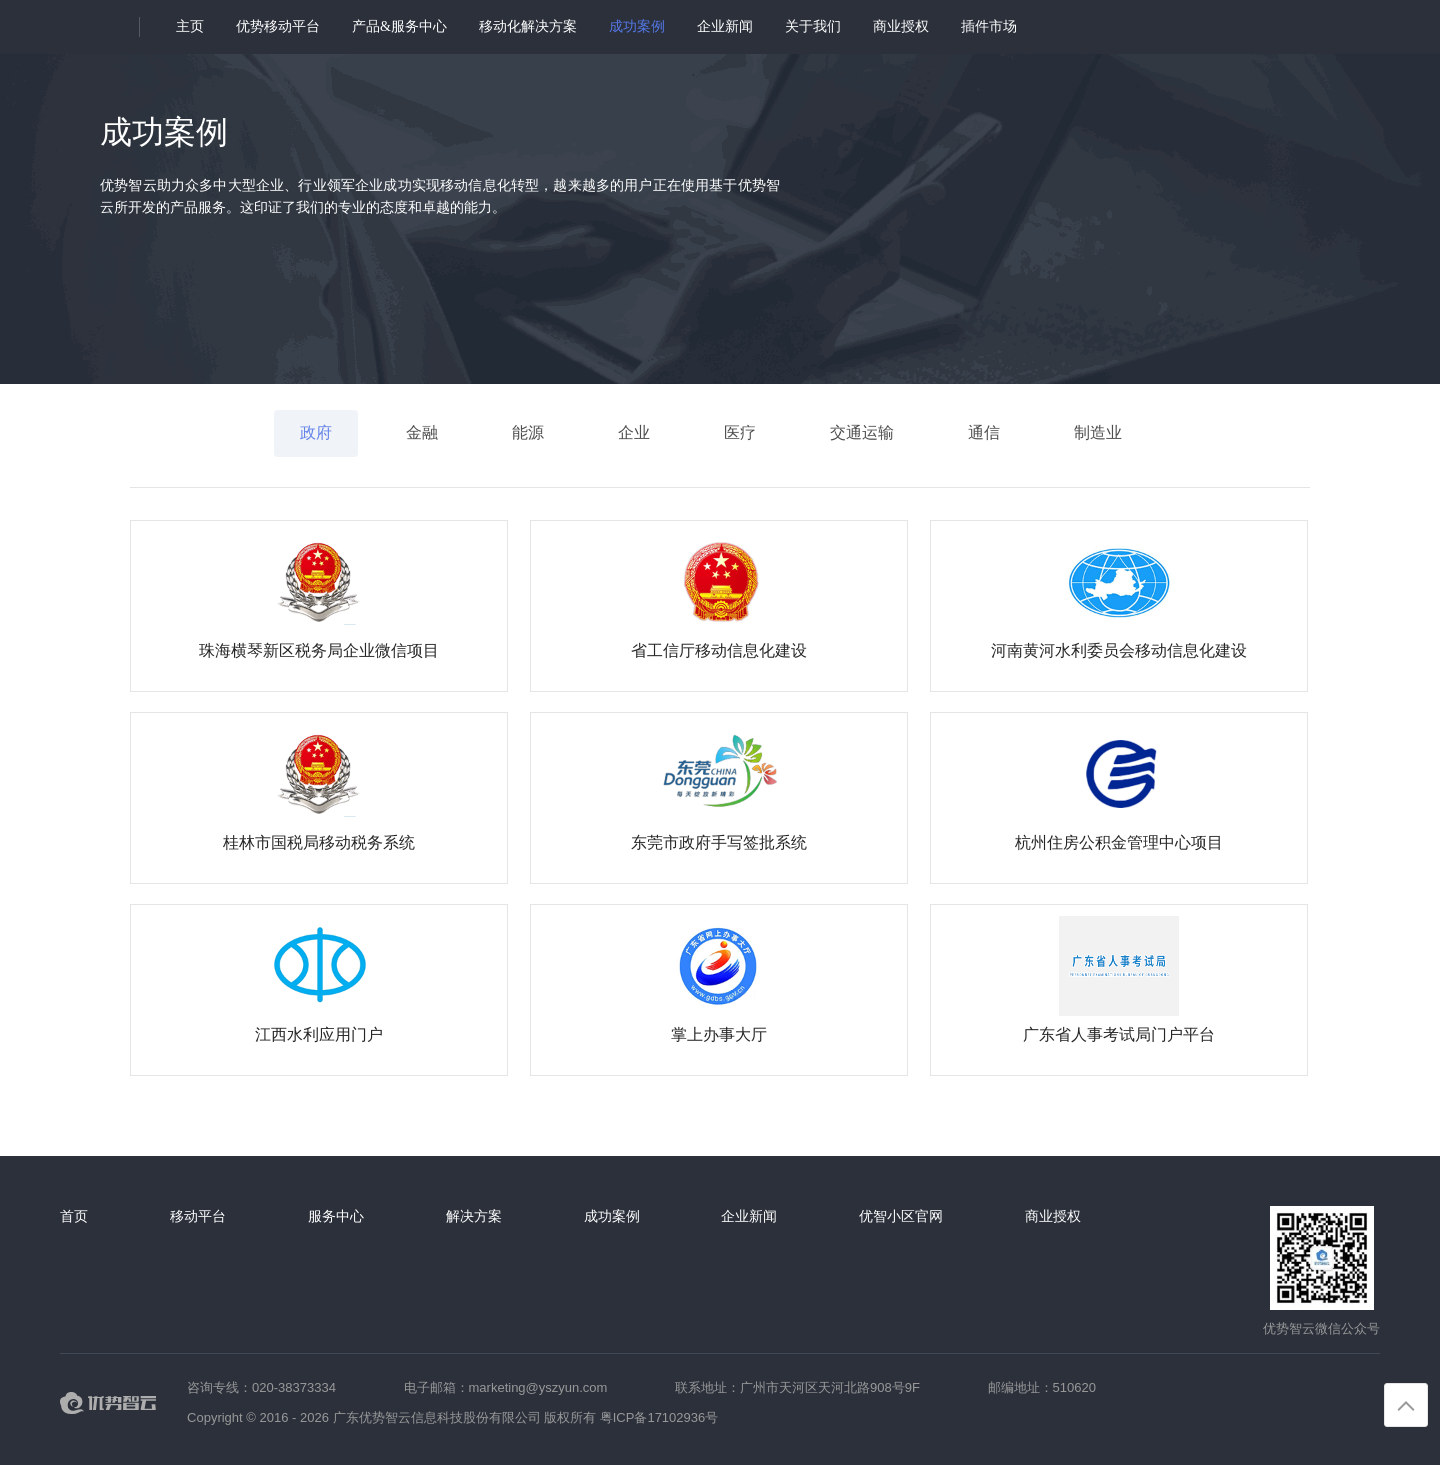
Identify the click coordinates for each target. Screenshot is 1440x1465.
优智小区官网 (901, 1216)
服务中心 (336, 1216)
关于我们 (813, 26)
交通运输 (862, 432)
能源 (528, 432)
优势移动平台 (278, 26)
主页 (190, 26)
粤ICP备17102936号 (659, 1417)
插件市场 (989, 26)
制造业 (1098, 432)
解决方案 (474, 1216)
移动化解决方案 (528, 26)
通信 (984, 432)
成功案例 (637, 26)
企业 (634, 432)
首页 (74, 1216)
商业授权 (901, 26)
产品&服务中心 (399, 26)
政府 (316, 432)
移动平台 (198, 1216)
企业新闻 (725, 26)
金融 (422, 432)
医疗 (740, 432)
